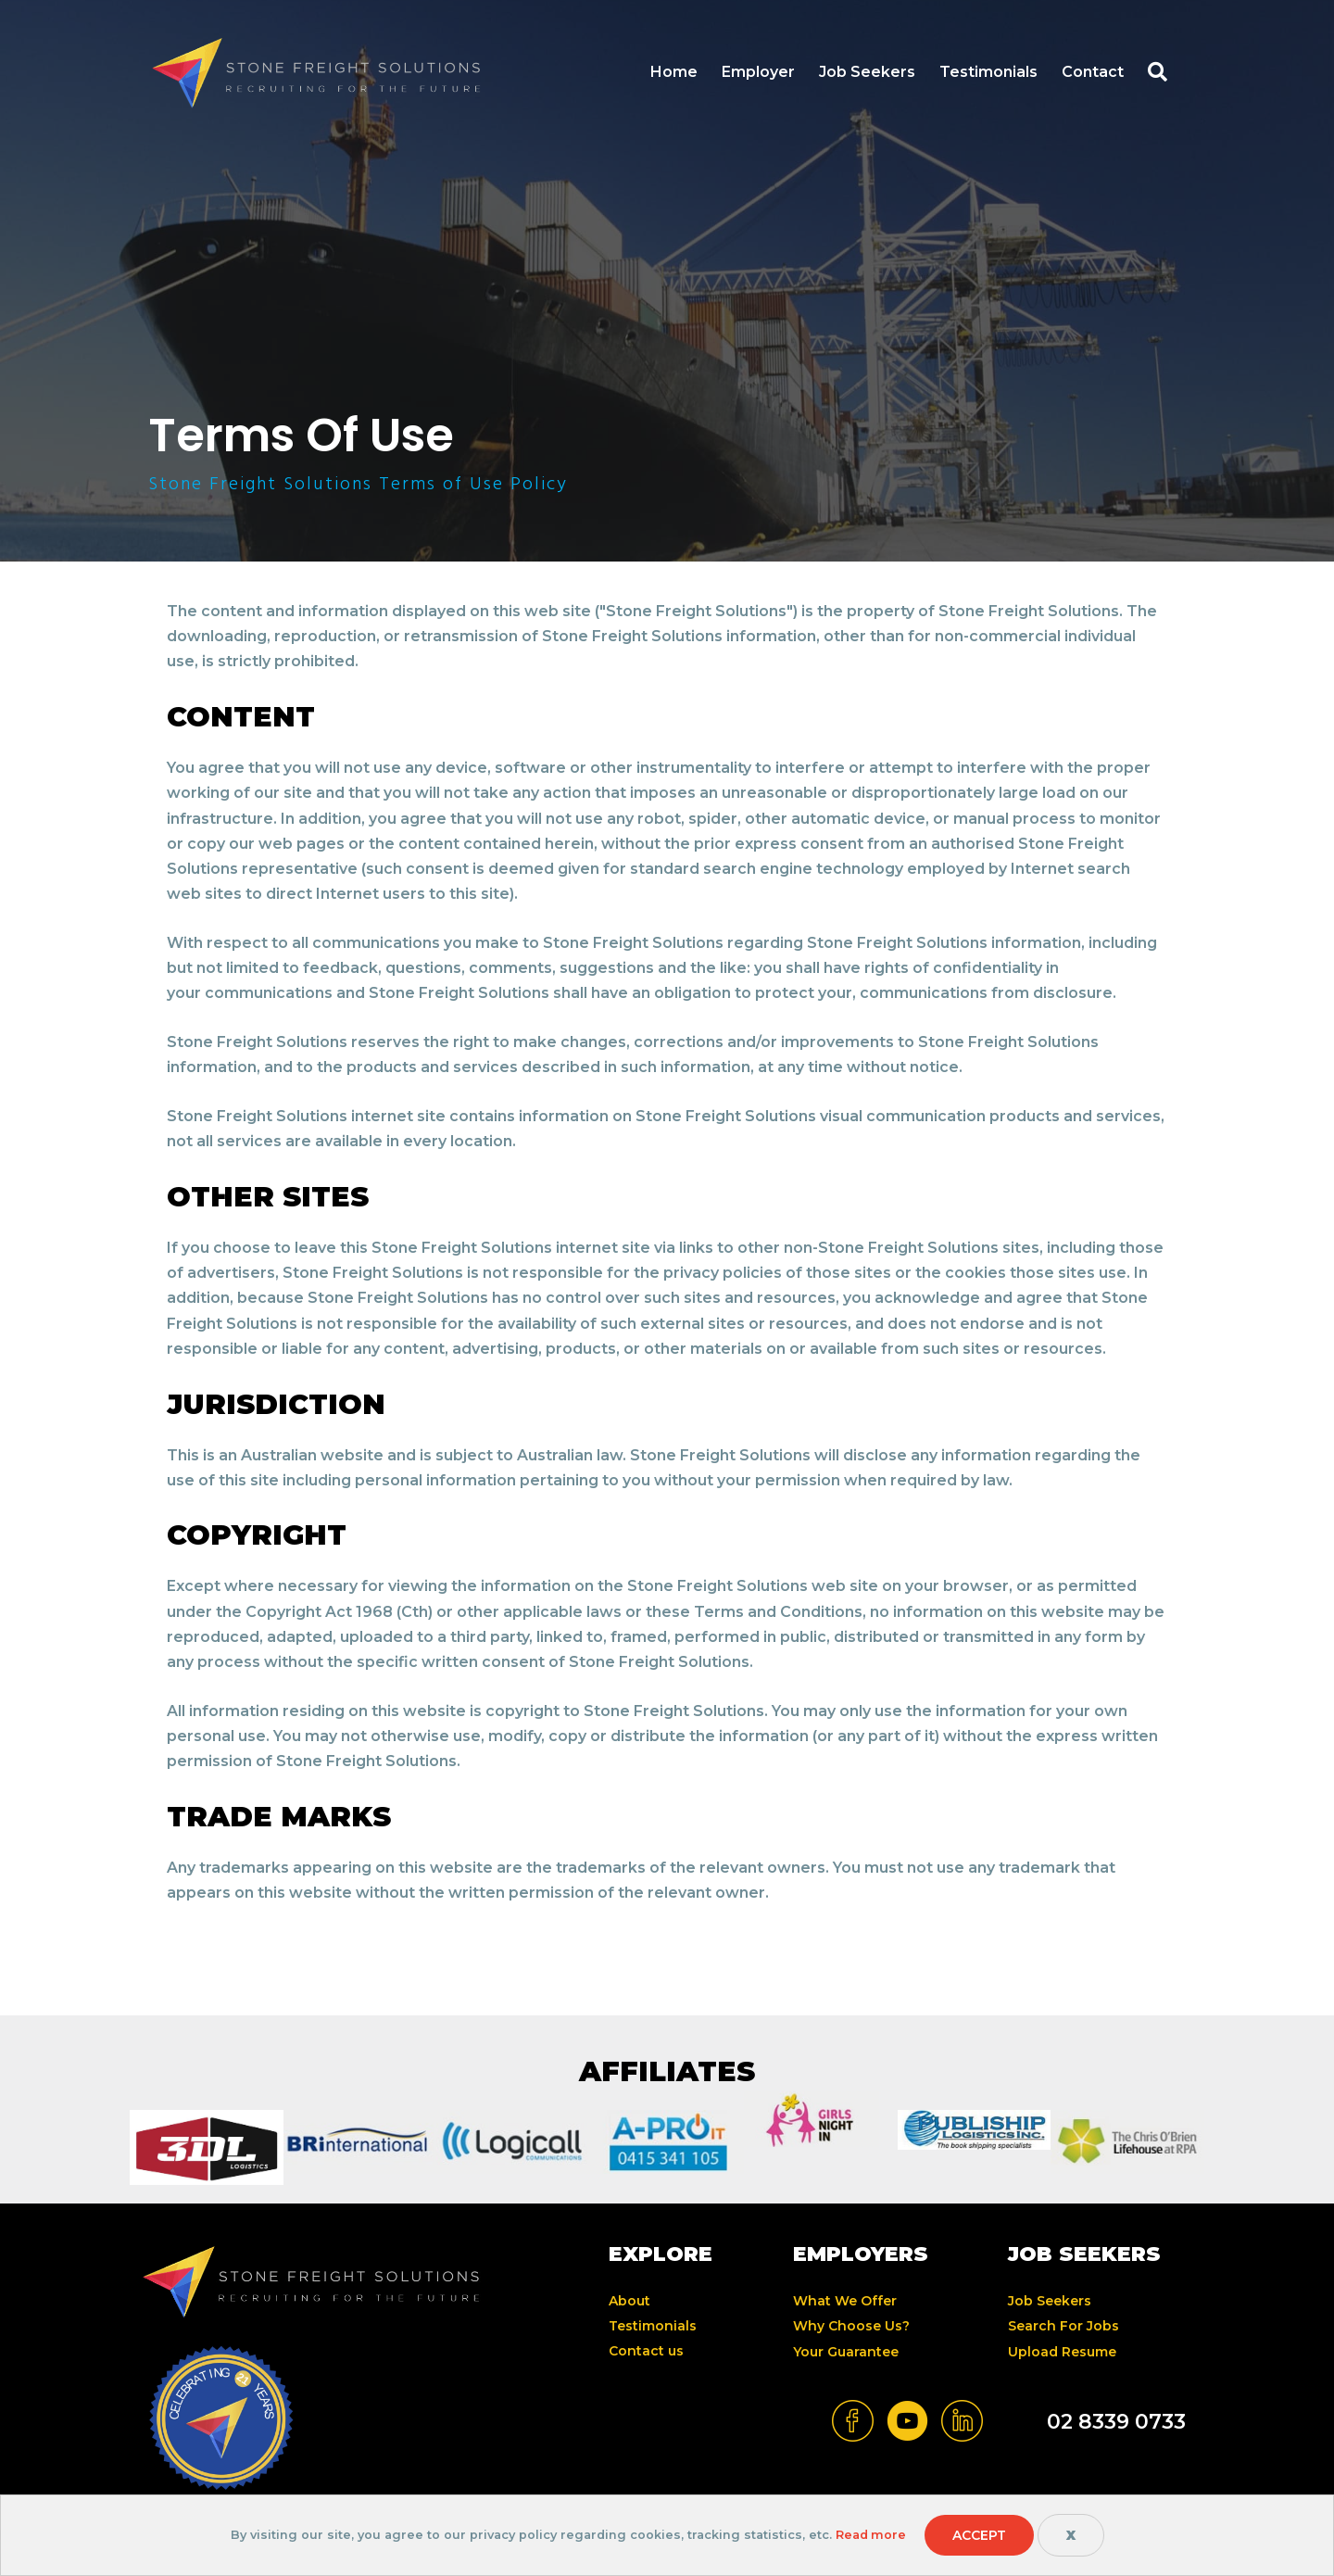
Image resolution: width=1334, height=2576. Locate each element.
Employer (758, 72)
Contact (1093, 72)
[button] (1164, 72)
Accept (979, 2535)
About (629, 2300)
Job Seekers (867, 72)
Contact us (646, 2350)
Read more (870, 2535)
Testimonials (988, 72)
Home (674, 72)
